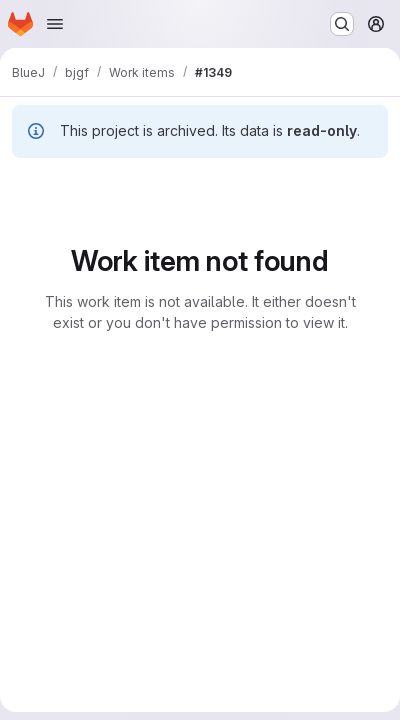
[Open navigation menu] (55, 24)
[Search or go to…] (342, 24)
